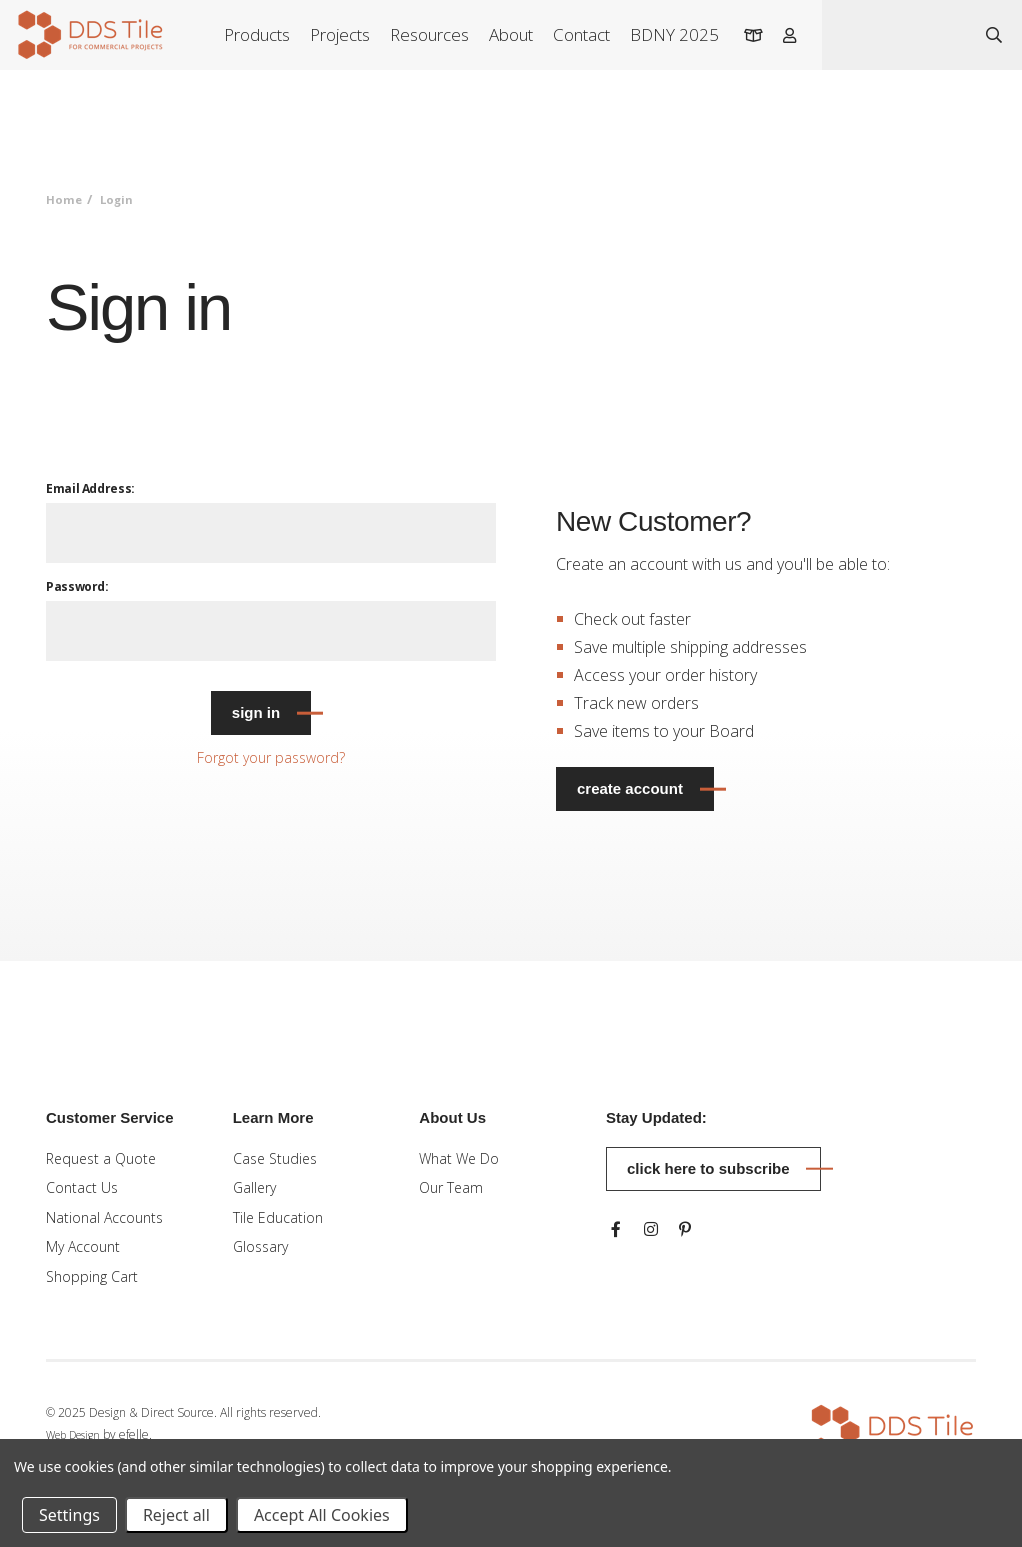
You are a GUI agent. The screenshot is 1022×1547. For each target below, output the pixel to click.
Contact (581, 34)
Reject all (176, 1515)
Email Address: (90, 488)
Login (122, 199)
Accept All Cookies (322, 1515)
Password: (77, 586)
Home (65, 199)
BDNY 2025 (674, 34)
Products (257, 34)
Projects (340, 34)
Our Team (454, 1176)
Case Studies (279, 1143)
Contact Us (85, 1176)
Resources (429, 34)
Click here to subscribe (708, 1150)
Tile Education (282, 1209)
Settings (69, 1515)
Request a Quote (106, 1143)
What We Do (464, 1143)
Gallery (257, 1176)
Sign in (256, 712)
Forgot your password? (271, 757)
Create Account (630, 788)
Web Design (78, 1434)
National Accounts (112, 1209)
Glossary (264, 1242)
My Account (88, 1242)
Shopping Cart (96, 1275)
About (511, 34)
